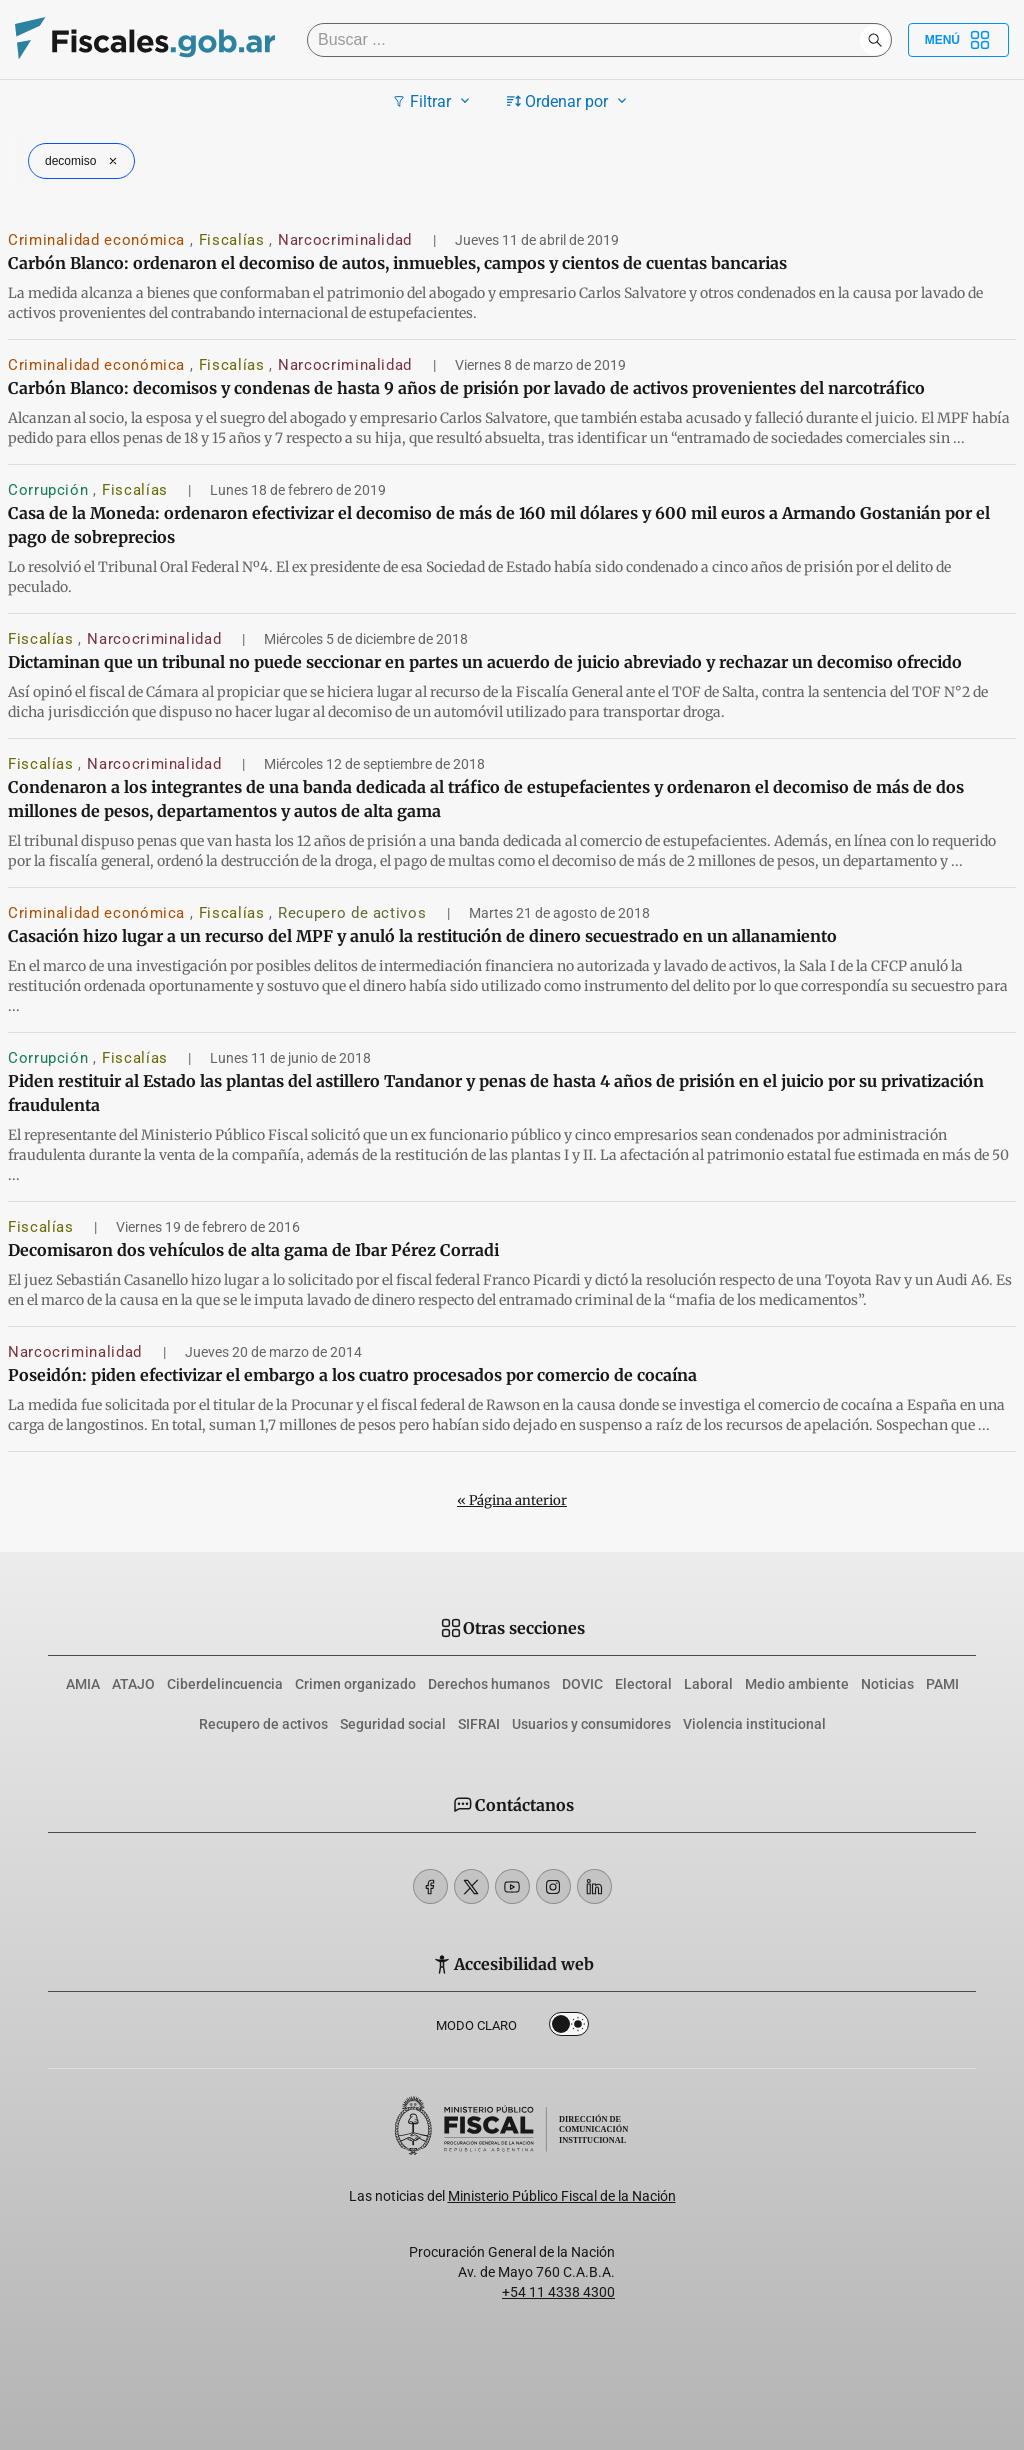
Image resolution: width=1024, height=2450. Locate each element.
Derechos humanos (489, 1684)
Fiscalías (234, 240)
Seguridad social (393, 1724)
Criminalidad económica (99, 240)
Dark (569, 2028)
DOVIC (582, 1684)
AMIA (83, 1684)
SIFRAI (479, 1724)
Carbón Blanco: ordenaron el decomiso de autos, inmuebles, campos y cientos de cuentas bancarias (397, 263)
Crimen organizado (355, 1684)
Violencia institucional (754, 1724)
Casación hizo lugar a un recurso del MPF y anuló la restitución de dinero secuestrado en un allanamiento (422, 936)
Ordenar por (569, 101)
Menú (958, 40)
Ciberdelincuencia (225, 1684)
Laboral (708, 1684)
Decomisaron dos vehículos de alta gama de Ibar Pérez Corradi (253, 1250)
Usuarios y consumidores (591, 1724)
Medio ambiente (797, 1684)
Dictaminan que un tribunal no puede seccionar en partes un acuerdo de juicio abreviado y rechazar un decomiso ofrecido (485, 662)
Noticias (887, 1684)
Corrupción (50, 490)
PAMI (942, 1684)
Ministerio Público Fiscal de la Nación (562, 2196)
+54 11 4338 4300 (558, 2292)
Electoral (643, 1684)
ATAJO (133, 1684)
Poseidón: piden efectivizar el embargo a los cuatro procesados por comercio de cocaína (352, 1375)
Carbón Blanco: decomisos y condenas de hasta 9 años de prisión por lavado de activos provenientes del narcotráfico (466, 388)
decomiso (83, 161)
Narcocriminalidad (347, 240)
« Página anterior (512, 1500)
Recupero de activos (354, 913)
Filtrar (433, 101)
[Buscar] (588, 40)
